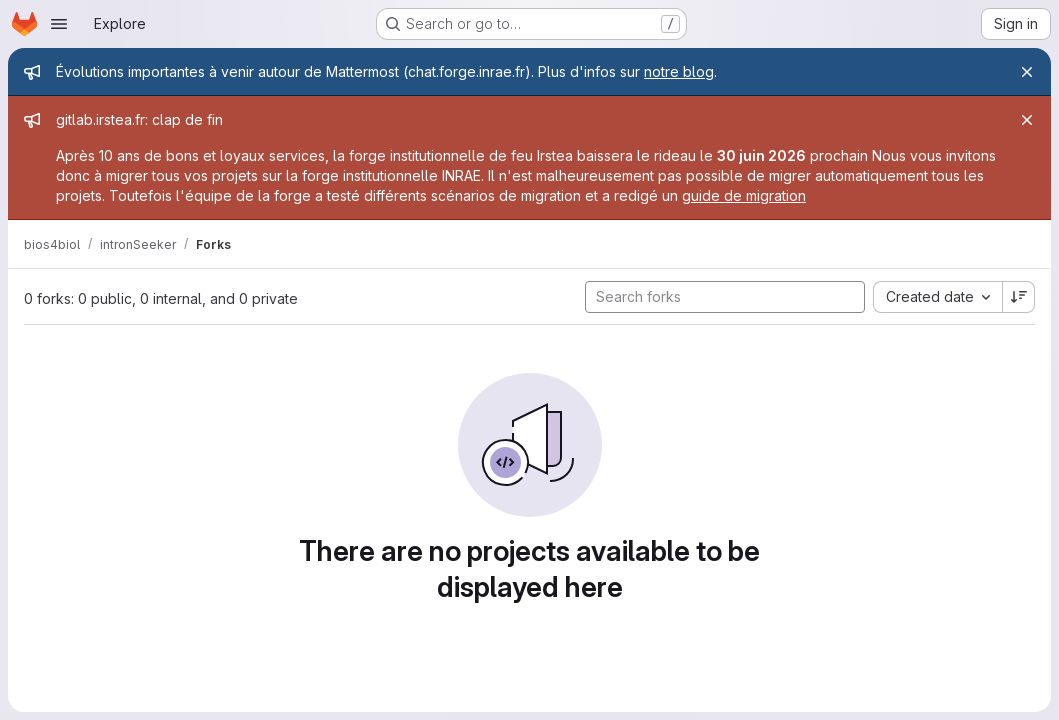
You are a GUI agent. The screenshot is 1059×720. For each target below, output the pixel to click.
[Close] (1027, 72)
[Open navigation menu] (59, 24)
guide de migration (744, 195)
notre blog (679, 71)
